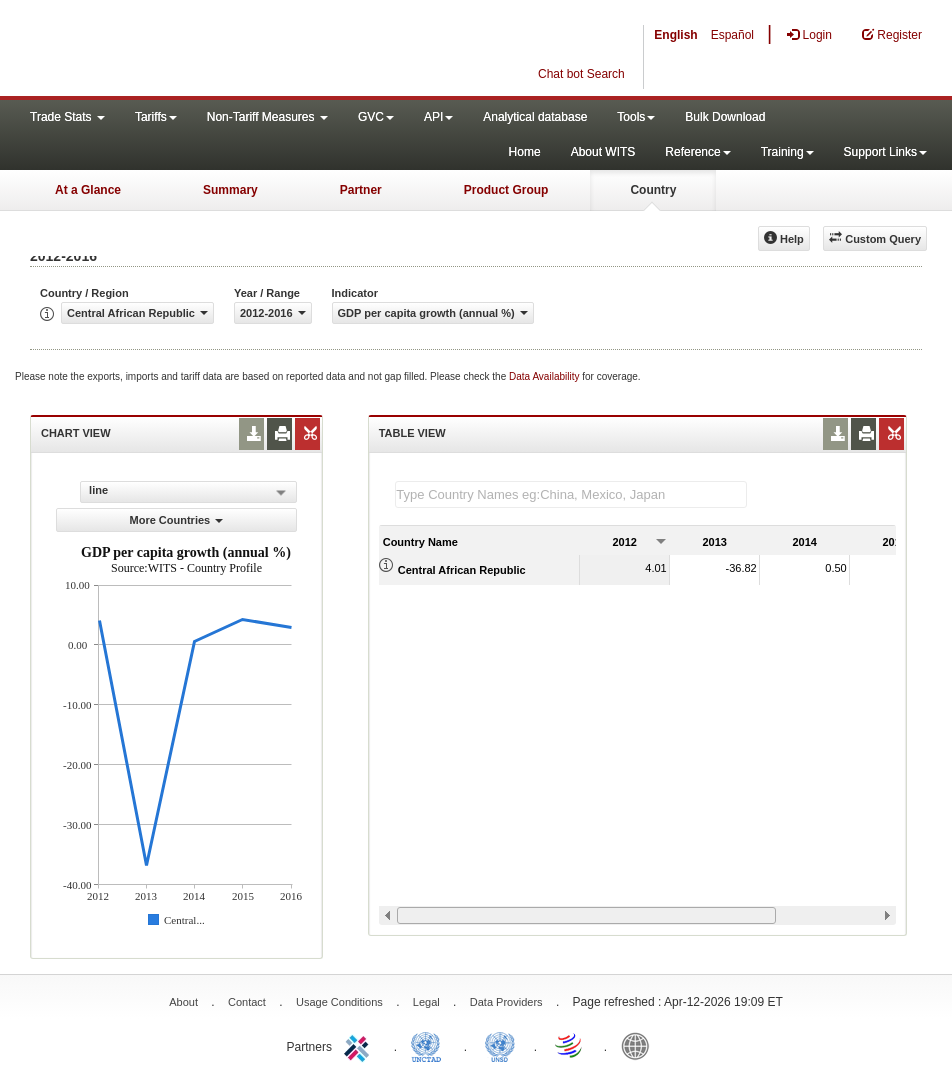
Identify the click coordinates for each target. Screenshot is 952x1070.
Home (525, 152)
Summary (230, 190)
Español (732, 35)
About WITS (603, 152)
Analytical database (535, 117)
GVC (376, 117)
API (438, 117)
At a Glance (88, 190)
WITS (200, 50)
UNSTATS (500, 1045)
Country (653, 190)
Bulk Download (725, 117)
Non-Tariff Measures (267, 117)
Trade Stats (67, 117)
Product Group (506, 190)
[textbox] (571, 494)
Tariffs (156, 117)
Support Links (885, 152)
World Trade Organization (570, 1045)
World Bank (640, 1045)
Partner (361, 190)
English (675, 35)
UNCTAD (430, 1045)
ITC (360, 1045)
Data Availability (545, 376)
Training (787, 152)
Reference (697, 152)
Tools (636, 117)
